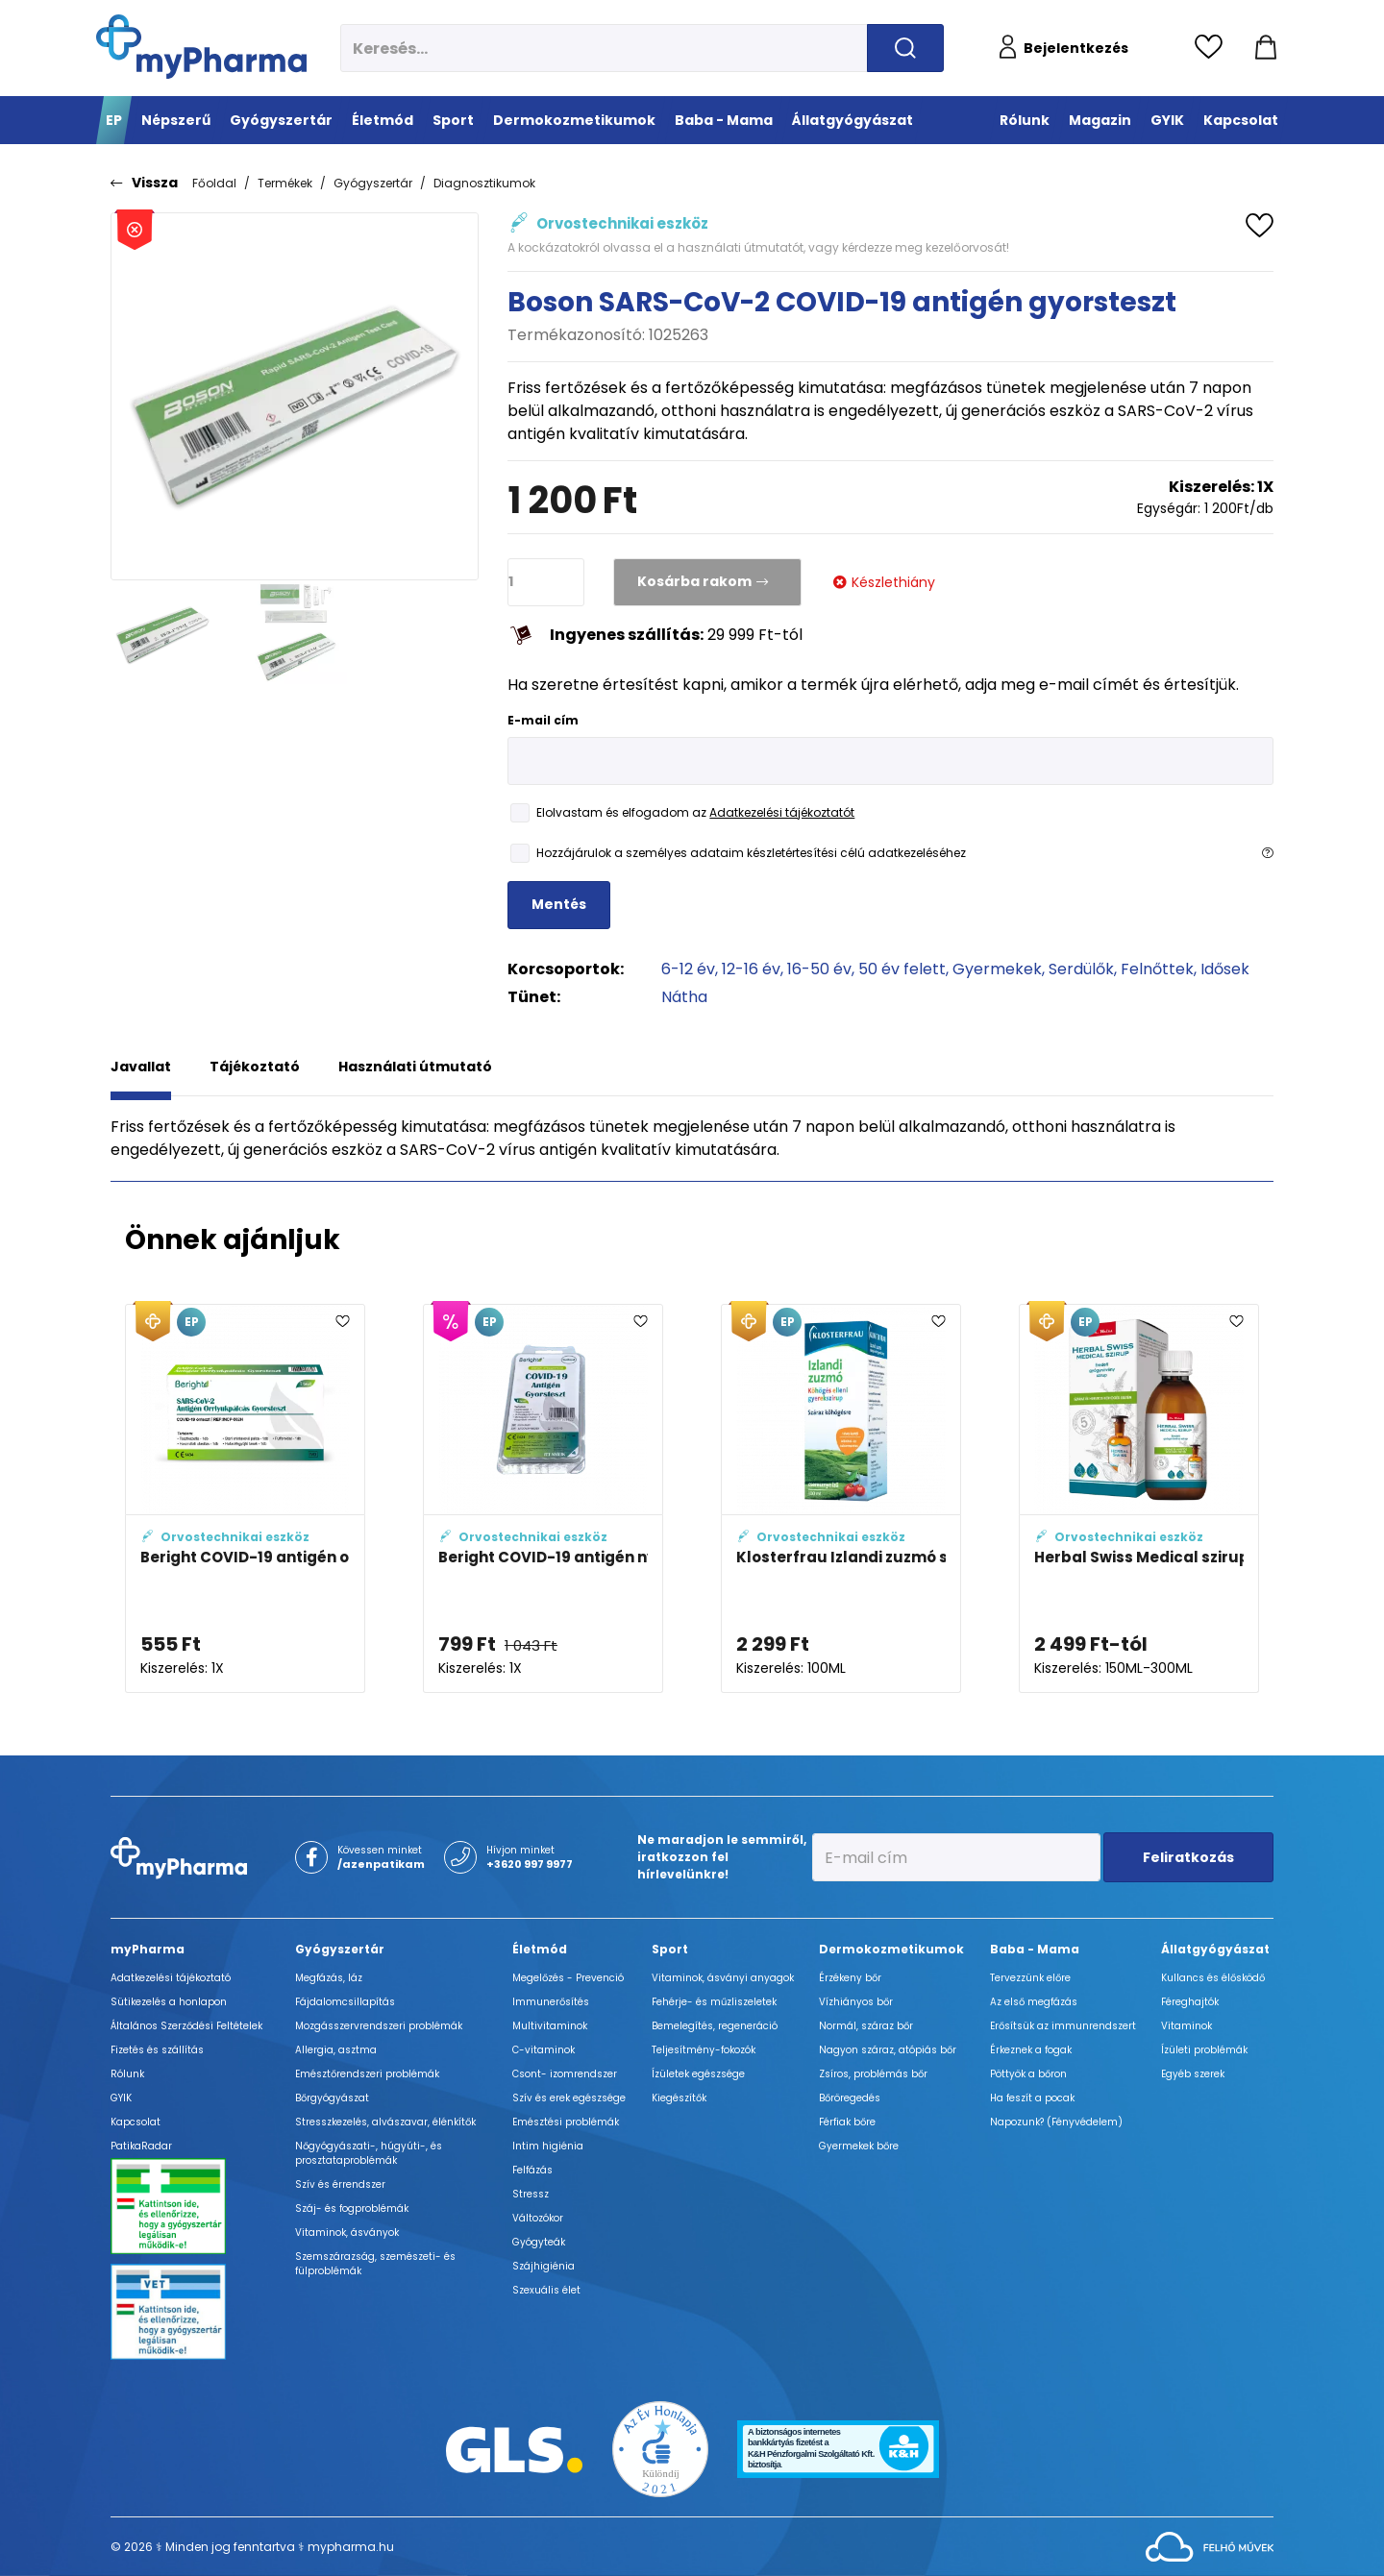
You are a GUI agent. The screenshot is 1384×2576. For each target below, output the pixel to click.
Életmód (539, 1949)
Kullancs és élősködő (1213, 1978)
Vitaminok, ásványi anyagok (723, 1978)
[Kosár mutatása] (1266, 48)
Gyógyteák (538, 2242)
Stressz (530, 2194)
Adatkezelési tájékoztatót (781, 812)
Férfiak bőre (847, 2122)
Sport (670, 1949)
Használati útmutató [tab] (415, 1066)
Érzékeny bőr (850, 1978)
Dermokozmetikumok (891, 1949)
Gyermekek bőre (859, 2146)
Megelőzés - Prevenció (568, 1978)
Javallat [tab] (141, 1066)
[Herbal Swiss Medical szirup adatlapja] (1139, 1499)
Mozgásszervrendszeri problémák (378, 2026)
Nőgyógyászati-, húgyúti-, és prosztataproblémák (368, 2153)
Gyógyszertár (373, 183)
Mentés (558, 904)
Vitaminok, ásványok (347, 2232)
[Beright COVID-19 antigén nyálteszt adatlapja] (543, 1499)
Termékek (285, 183)
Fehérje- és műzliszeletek (714, 2002)
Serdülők (1081, 969)
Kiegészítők (679, 2098)
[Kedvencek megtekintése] (1213, 48)
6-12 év (688, 969)
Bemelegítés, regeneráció (715, 2026)
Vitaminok (1186, 2026)
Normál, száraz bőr (866, 2026)
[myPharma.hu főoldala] (201, 46)
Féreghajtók (1190, 2002)
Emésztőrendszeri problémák (367, 2074)
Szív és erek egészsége (569, 2098)
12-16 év (751, 969)
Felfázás (532, 2170)
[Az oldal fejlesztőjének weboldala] (1209, 2546)
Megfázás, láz (328, 1978)
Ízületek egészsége (698, 2074)
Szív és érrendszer (340, 2184)
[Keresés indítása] (905, 48)
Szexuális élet (546, 2290)
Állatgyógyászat (1215, 1949)
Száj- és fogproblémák (351, 2208)
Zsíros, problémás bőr (873, 2074)
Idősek (1224, 969)
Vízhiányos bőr (856, 2002)
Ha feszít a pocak (1032, 2098)
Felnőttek (1157, 969)
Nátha (684, 997)
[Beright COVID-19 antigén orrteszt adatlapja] (245, 1499)
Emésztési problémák (565, 2122)
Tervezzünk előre (1030, 1978)
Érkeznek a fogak (1031, 2050)
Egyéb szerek (1192, 2074)
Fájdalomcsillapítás (345, 2002)
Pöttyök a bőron (1028, 2074)
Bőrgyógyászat (332, 2098)
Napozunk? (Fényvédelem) (1056, 2122)
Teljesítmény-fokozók (703, 2050)
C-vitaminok (543, 2050)
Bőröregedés (849, 2098)
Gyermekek (997, 969)
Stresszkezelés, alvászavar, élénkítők (385, 2122)
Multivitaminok (549, 2026)
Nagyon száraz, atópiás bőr (887, 2050)
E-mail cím (543, 720)
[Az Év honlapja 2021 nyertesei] (660, 2449)
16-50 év (819, 969)
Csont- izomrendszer (564, 2074)
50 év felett (902, 969)
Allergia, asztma (336, 2050)
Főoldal (214, 183)
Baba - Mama (1034, 1949)
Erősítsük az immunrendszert (1063, 2026)
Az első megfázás (1033, 2002)
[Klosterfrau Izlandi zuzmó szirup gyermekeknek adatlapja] (841, 1499)
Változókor (537, 2218)
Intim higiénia (547, 2146)
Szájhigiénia (543, 2266)
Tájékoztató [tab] (255, 1066)
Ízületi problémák (1204, 2050)
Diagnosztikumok (484, 183)
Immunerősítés (550, 2002)
